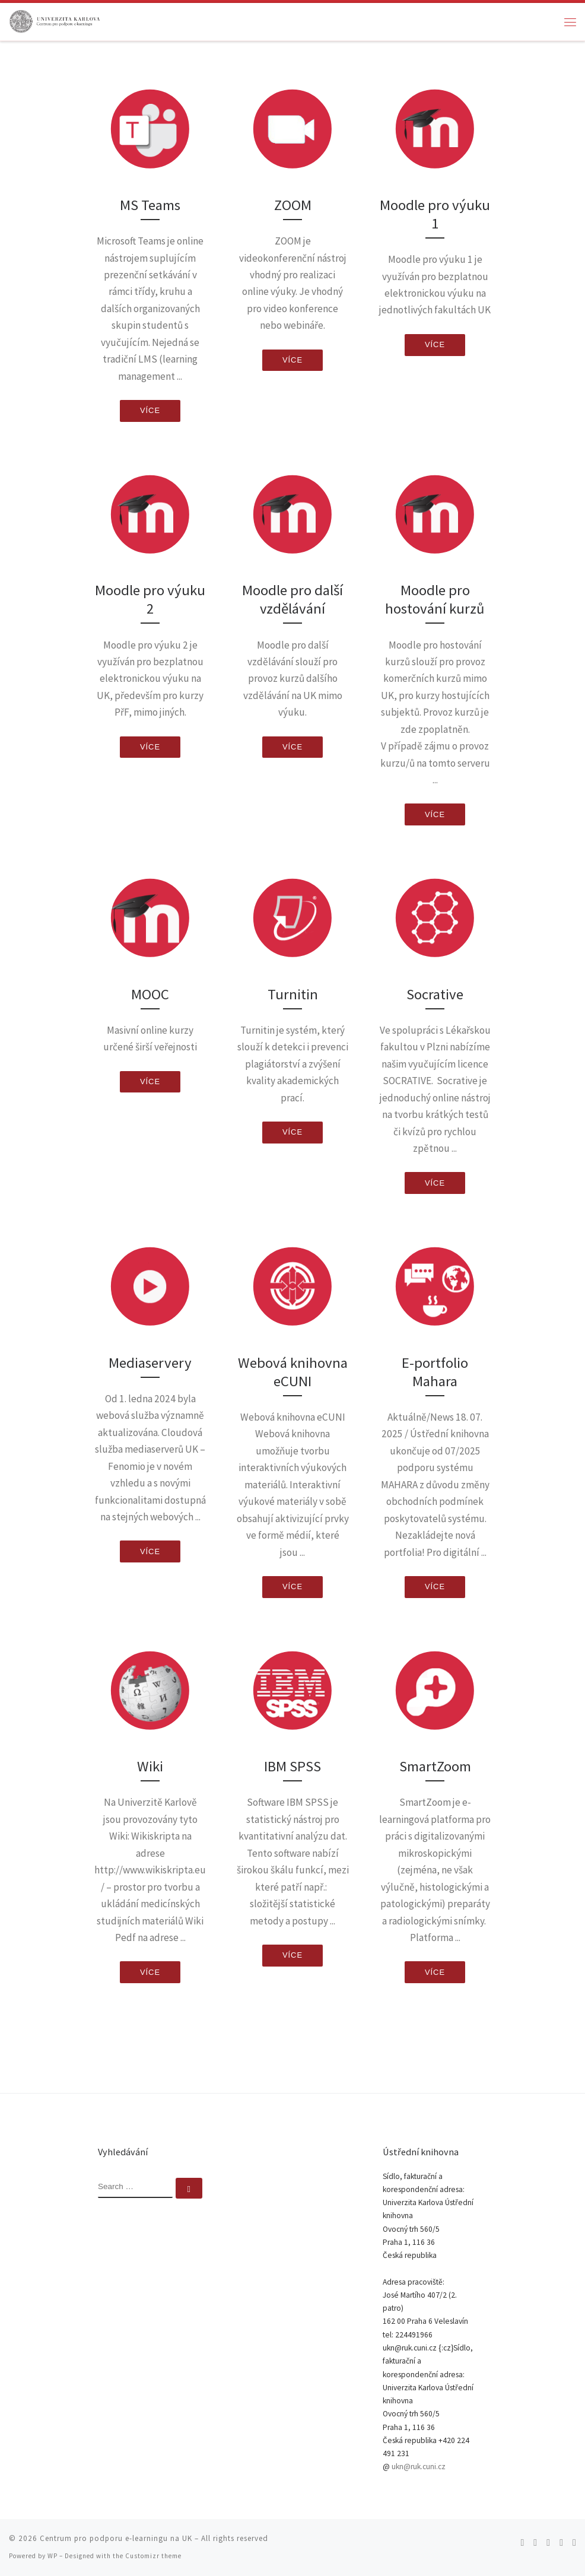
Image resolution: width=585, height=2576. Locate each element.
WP (52, 2556)
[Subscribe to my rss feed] (522, 2542)
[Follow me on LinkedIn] (574, 2542)
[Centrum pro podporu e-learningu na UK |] (55, 20)
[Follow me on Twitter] (535, 2542)
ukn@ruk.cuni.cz (419, 2466)
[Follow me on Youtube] (561, 2542)
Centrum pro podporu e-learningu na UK (116, 2538)
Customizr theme (153, 2556)
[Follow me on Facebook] (548, 2542)
